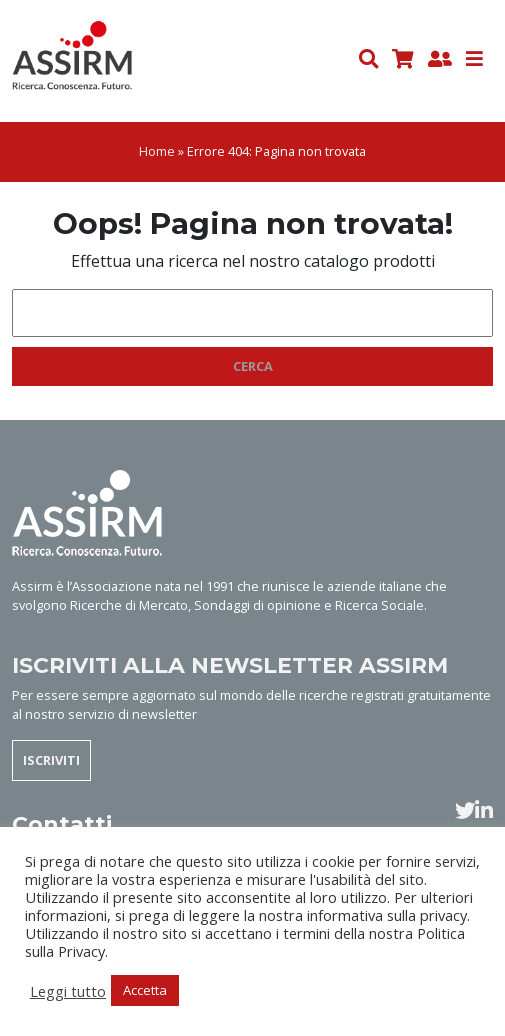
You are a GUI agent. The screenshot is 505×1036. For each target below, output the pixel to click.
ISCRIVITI (51, 760)
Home (157, 151)
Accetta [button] (145, 990)
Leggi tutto (68, 991)
